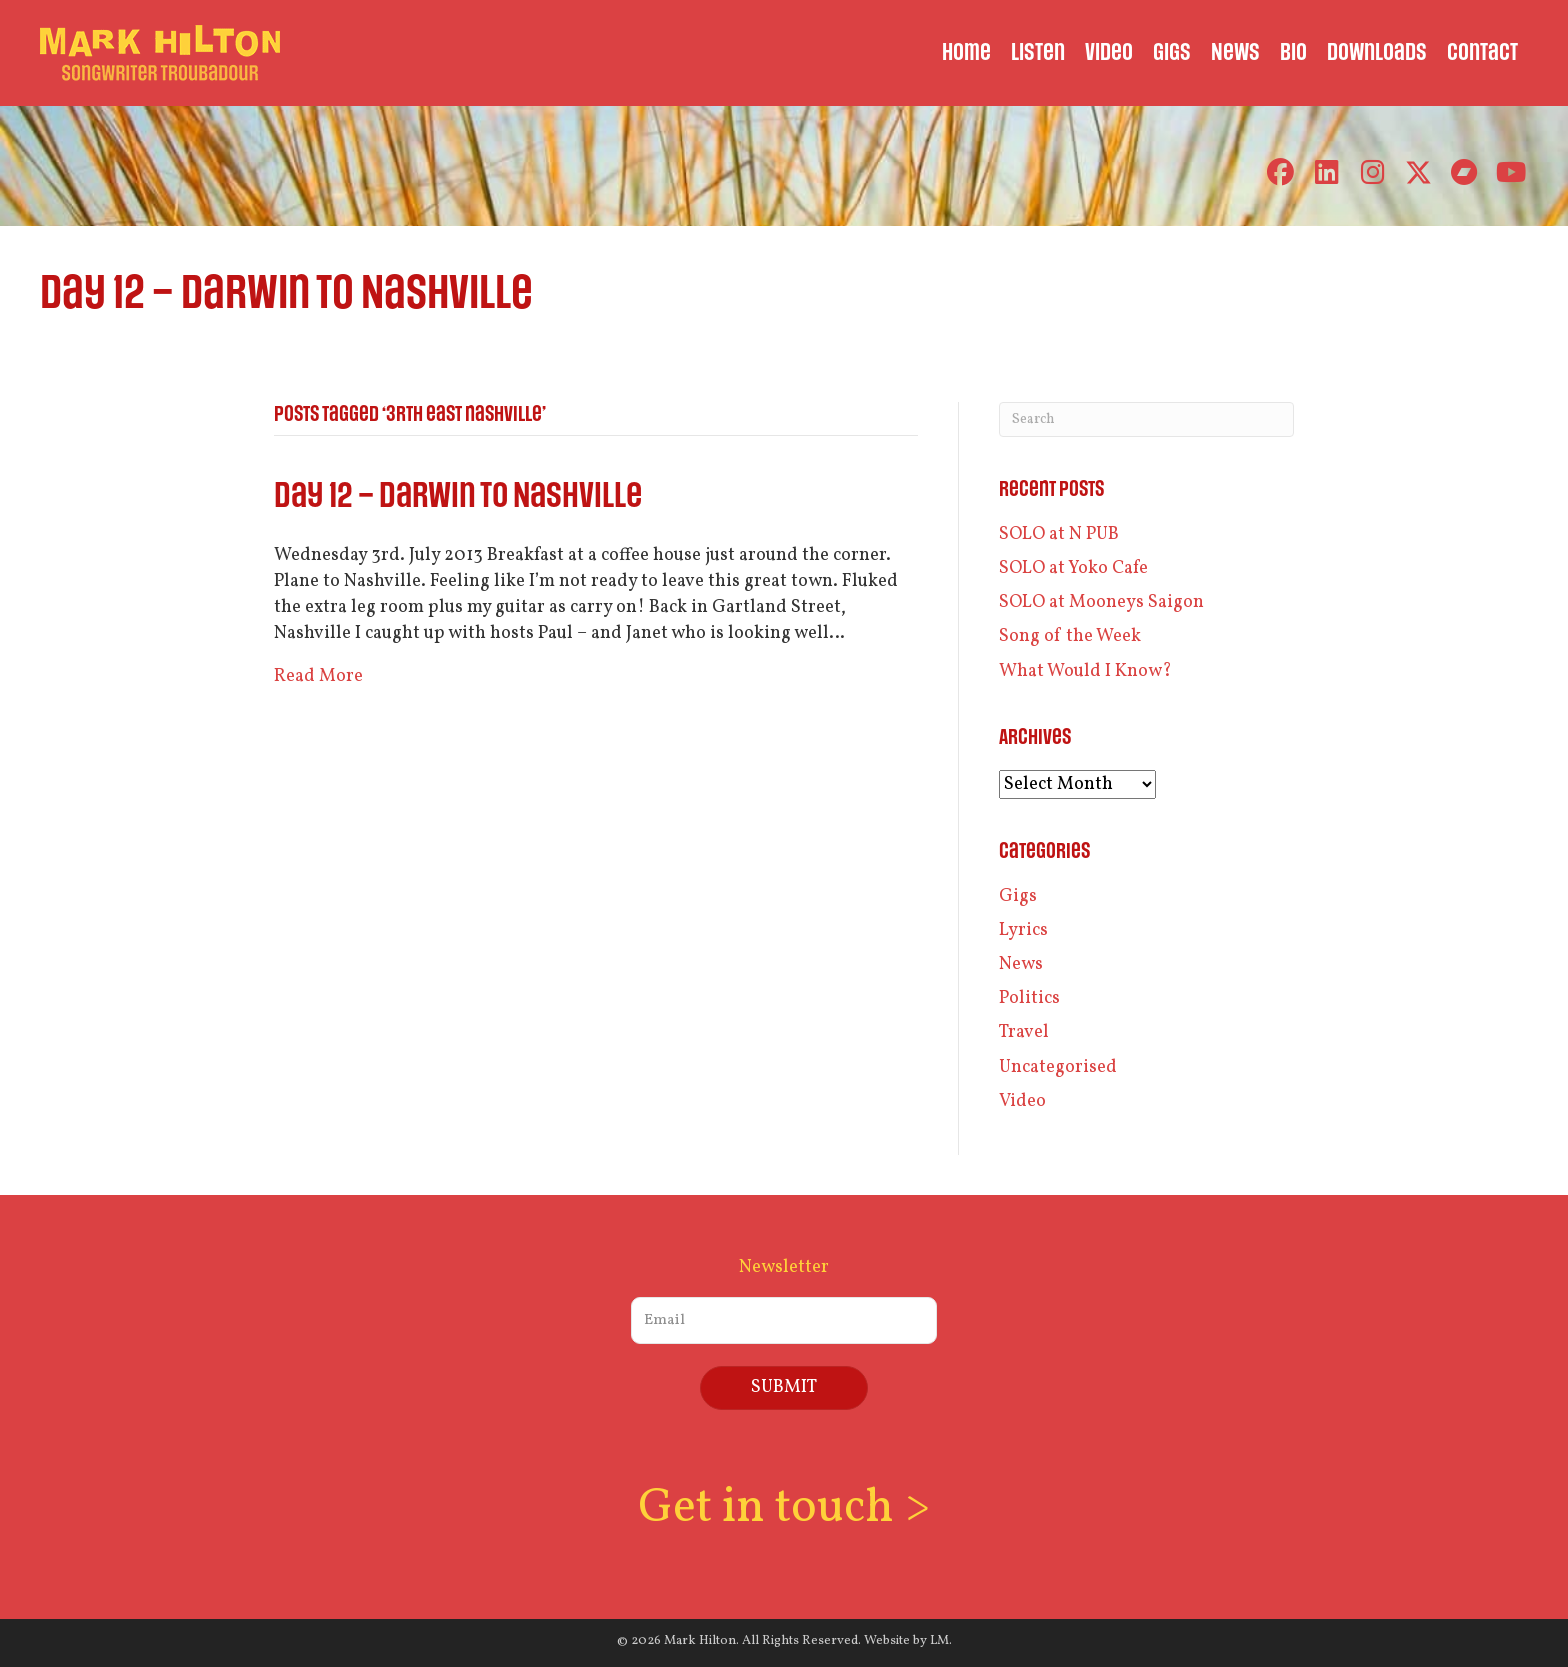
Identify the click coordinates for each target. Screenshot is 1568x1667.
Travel (1024, 1032)
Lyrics (1023, 930)
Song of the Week (1070, 636)
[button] (1280, 172)
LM (939, 1641)
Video (1022, 1101)
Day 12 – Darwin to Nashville (458, 496)
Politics (1029, 998)
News (1021, 964)
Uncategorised (1058, 1067)
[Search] (1146, 419)
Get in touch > (784, 1508)
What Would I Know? (1085, 671)
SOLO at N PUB (1059, 534)
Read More (318, 676)
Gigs (1018, 896)
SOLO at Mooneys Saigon (1101, 602)
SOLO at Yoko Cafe (1073, 568)
